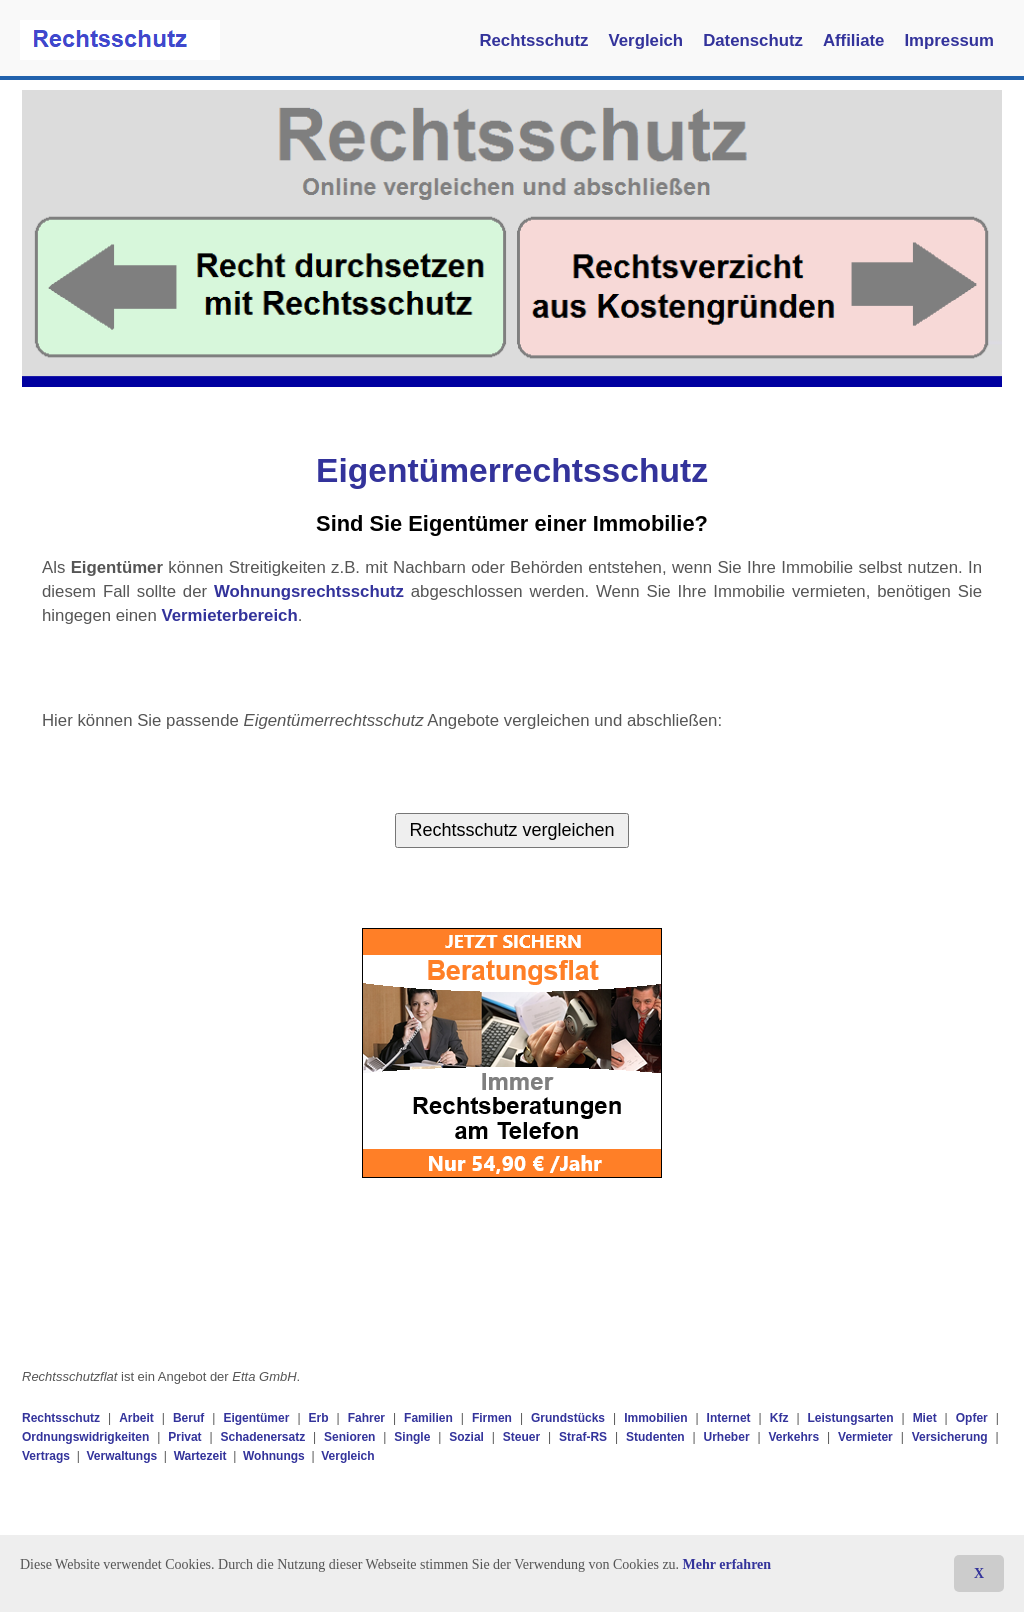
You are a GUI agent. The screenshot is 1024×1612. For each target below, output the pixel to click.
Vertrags (46, 1456)
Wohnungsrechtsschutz (309, 591)
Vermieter (865, 1437)
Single (412, 1437)
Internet (729, 1418)
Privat (184, 1437)
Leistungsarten (851, 1418)
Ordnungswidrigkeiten (85, 1437)
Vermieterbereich (229, 615)
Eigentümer (256, 1418)
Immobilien (655, 1418)
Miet (925, 1418)
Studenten (655, 1437)
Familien (428, 1418)
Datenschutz (753, 40)
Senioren (349, 1437)
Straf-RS (583, 1437)
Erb (319, 1418)
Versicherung (950, 1437)
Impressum (949, 40)
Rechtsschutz (533, 40)
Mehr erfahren (727, 1564)
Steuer (521, 1437)
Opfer (972, 1418)
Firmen (492, 1418)
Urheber (727, 1437)
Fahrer (366, 1418)
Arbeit (136, 1418)
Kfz (779, 1418)
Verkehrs (793, 1437)
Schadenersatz (262, 1437)
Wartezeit (200, 1456)
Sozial (466, 1437)
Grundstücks (568, 1418)
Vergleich (646, 40)
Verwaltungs (121, 1456)
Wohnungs (274, 1456)
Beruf (188, 1418)
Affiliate (854, 40)
